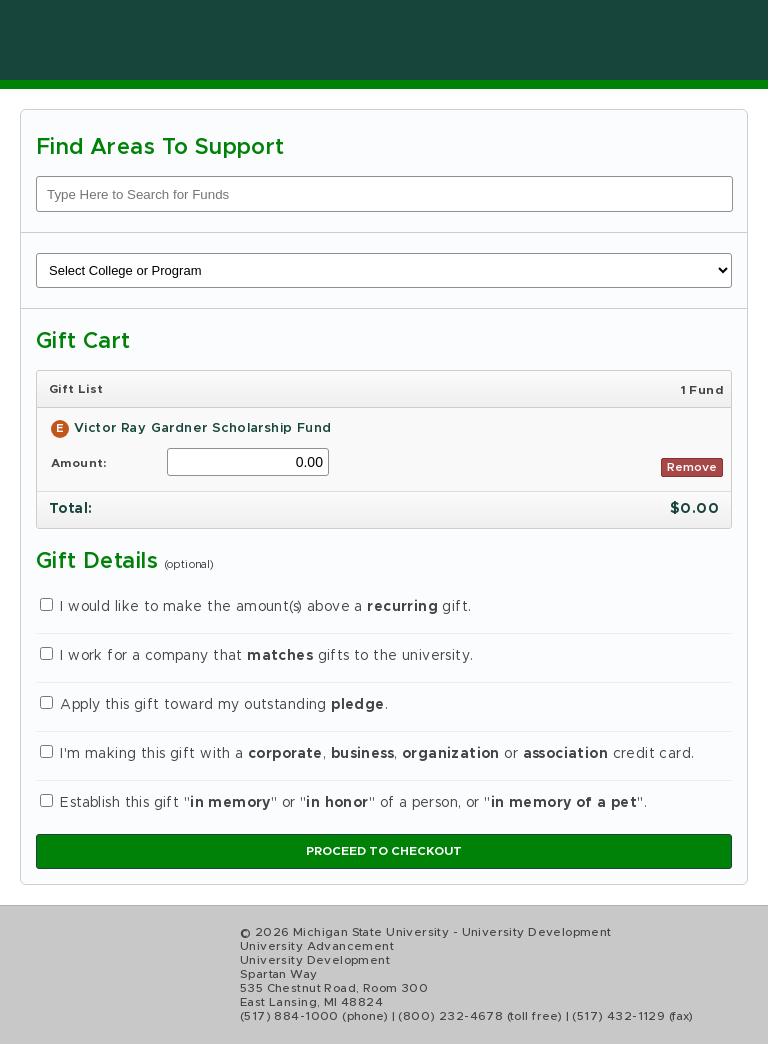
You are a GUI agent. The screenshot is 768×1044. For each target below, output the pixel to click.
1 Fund (702, 390)
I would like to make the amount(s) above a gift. (256, 607)
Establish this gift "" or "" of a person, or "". (343, 803)
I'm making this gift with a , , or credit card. (367, 754)
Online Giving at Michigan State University (260, 40)
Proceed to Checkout (384, 851)
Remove (692, 467)
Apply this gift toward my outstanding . (214, 705)
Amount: (79, 463)
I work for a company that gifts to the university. (257, 656)
